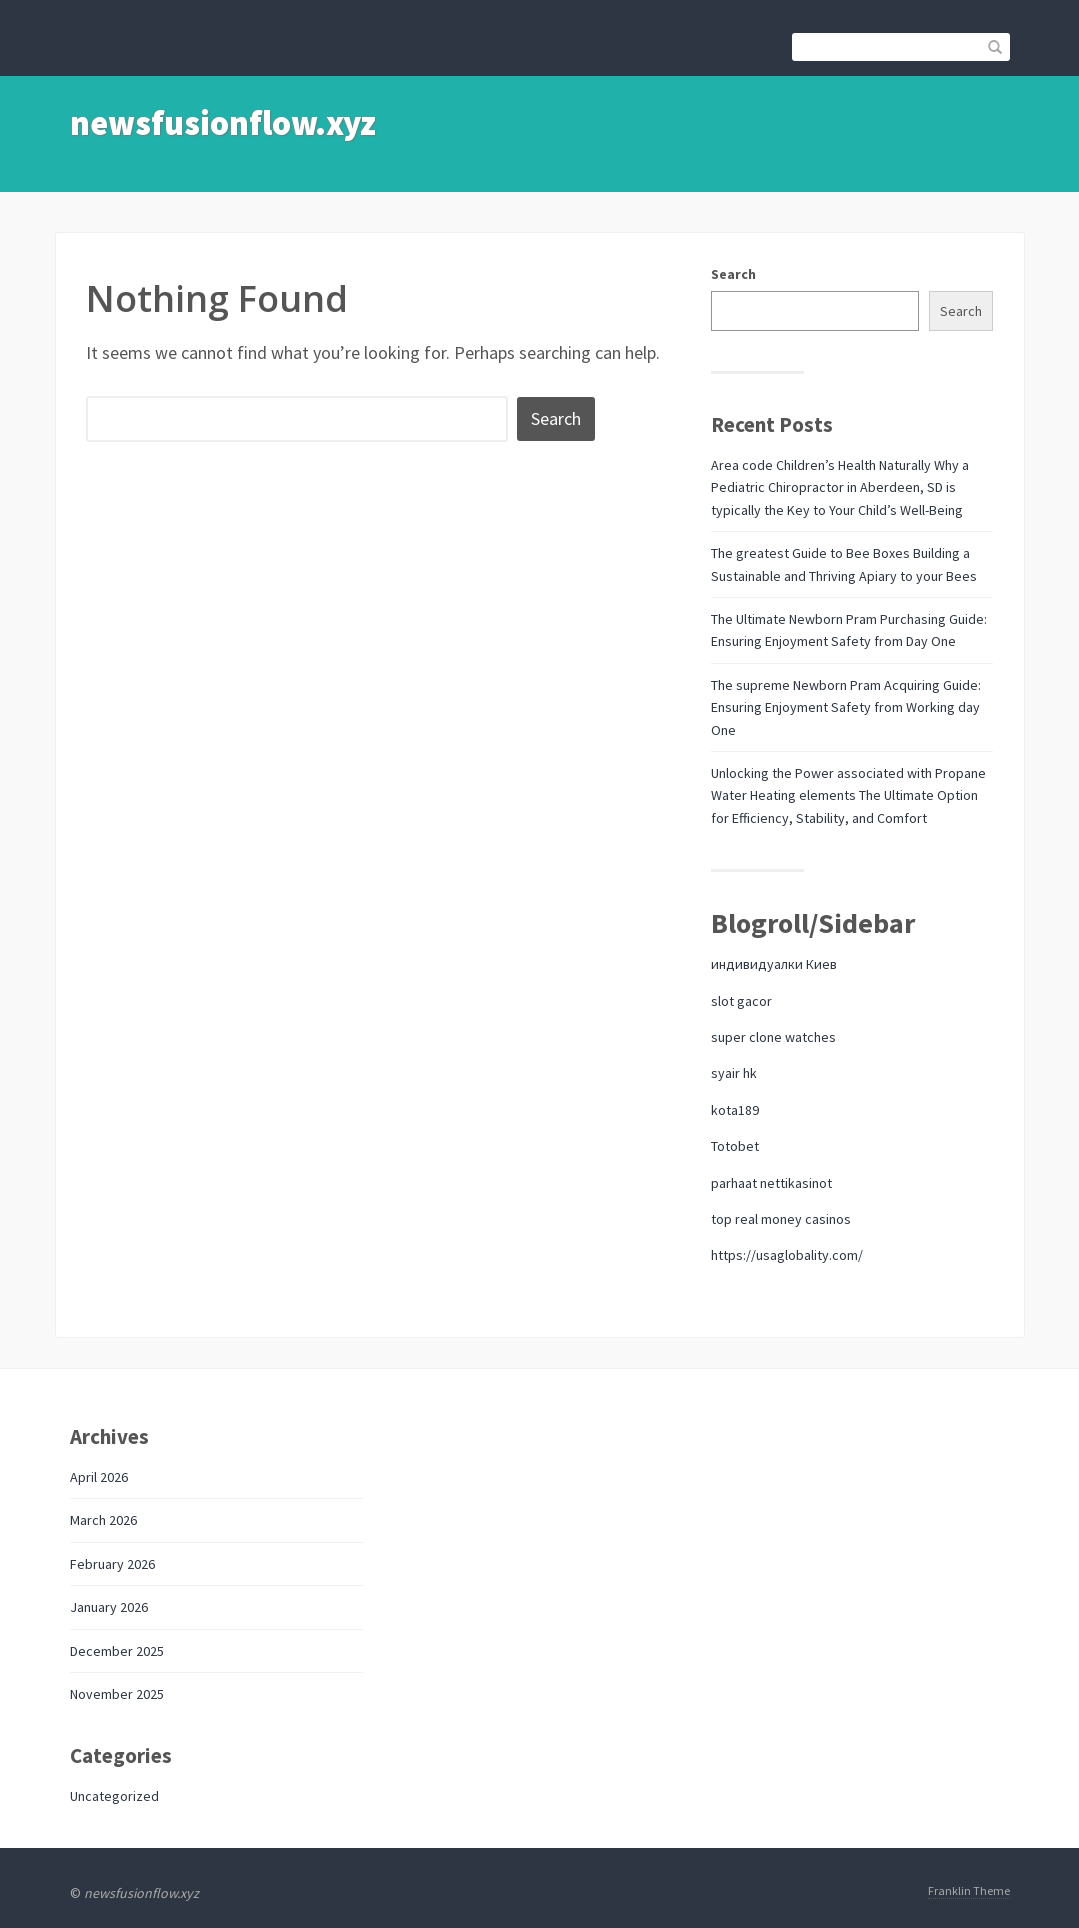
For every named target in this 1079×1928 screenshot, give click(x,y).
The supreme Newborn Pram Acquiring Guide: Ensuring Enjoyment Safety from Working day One (846, 707)
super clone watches (773, 1037)
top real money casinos (781, 1219)
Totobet (735, 1146)
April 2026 (99, 1477)
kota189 (735, 1110)
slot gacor (741, 1001)
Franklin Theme (969, 1890)
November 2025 (117, 1694)
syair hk (734, 1073)
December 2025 (117, 1651)
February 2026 (112, 1564)
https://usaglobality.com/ (787, 1255)
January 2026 (109, 1607)
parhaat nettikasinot (771, 1183)
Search (733, 274)
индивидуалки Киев (774, 964)
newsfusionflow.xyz (223, 123)
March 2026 (103, 1520)
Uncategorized (114, 1796)
